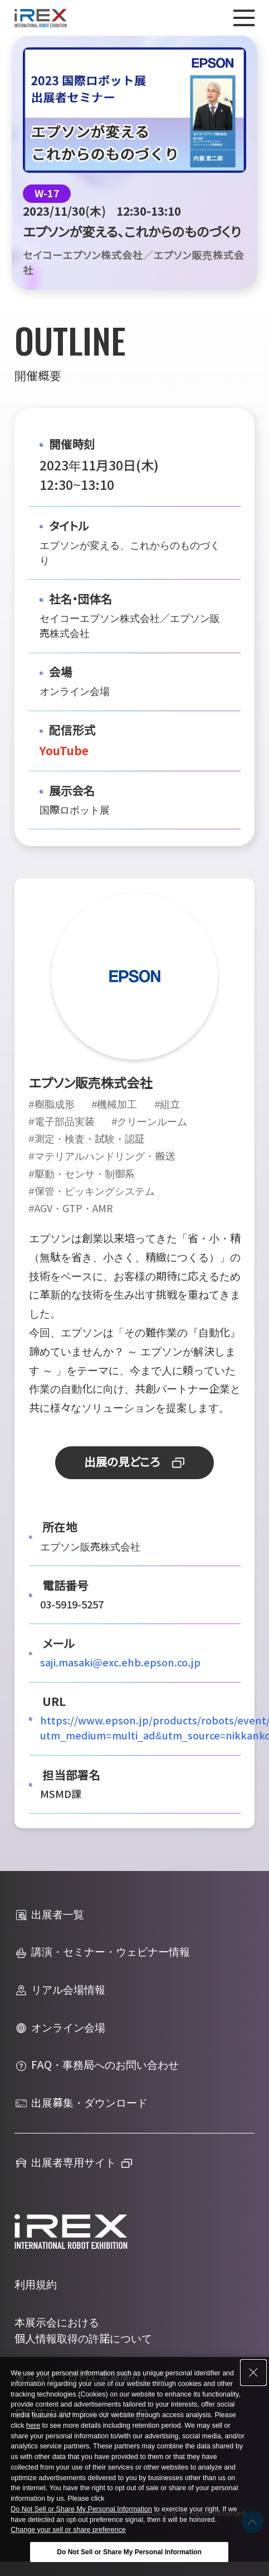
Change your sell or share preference (68, 2530)
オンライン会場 (59, 2028)
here (33, 2425)
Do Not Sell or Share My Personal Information (81, 2509)
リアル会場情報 (59, 1990)
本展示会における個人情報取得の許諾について (83, 2331)
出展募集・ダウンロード (81, 2103)
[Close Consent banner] (253, 2372)
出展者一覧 (49, 1915)
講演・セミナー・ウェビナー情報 (102, 1953)
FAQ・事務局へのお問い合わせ (96, 2066)
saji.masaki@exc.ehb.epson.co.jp (120, 1663)
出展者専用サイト (65, 2163)
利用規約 (35, 2285)
